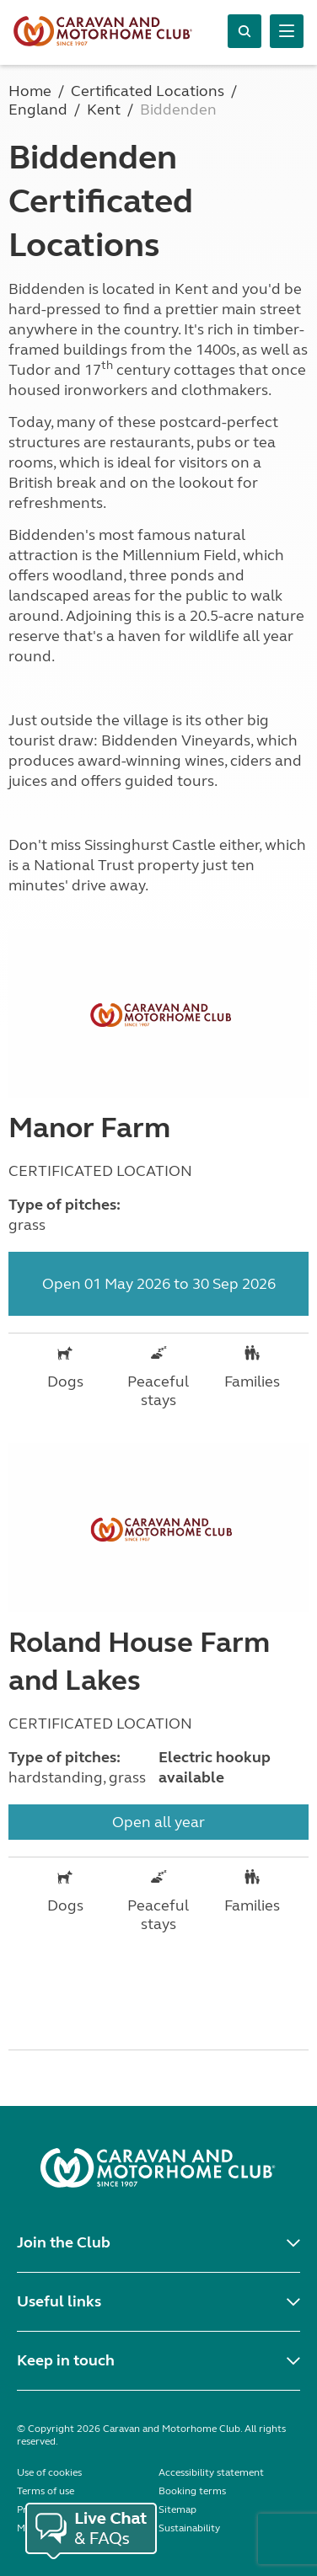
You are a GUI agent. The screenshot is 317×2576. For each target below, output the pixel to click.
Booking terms (192, 2491)
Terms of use (45, 2491)
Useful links (59, 2301)
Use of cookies (49, 2472)
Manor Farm (89, 1128)
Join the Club (63, 2242)
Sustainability (189, 2528)
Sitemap (177, 2509)
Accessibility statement (211, 2472)
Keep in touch (66, 2360)
